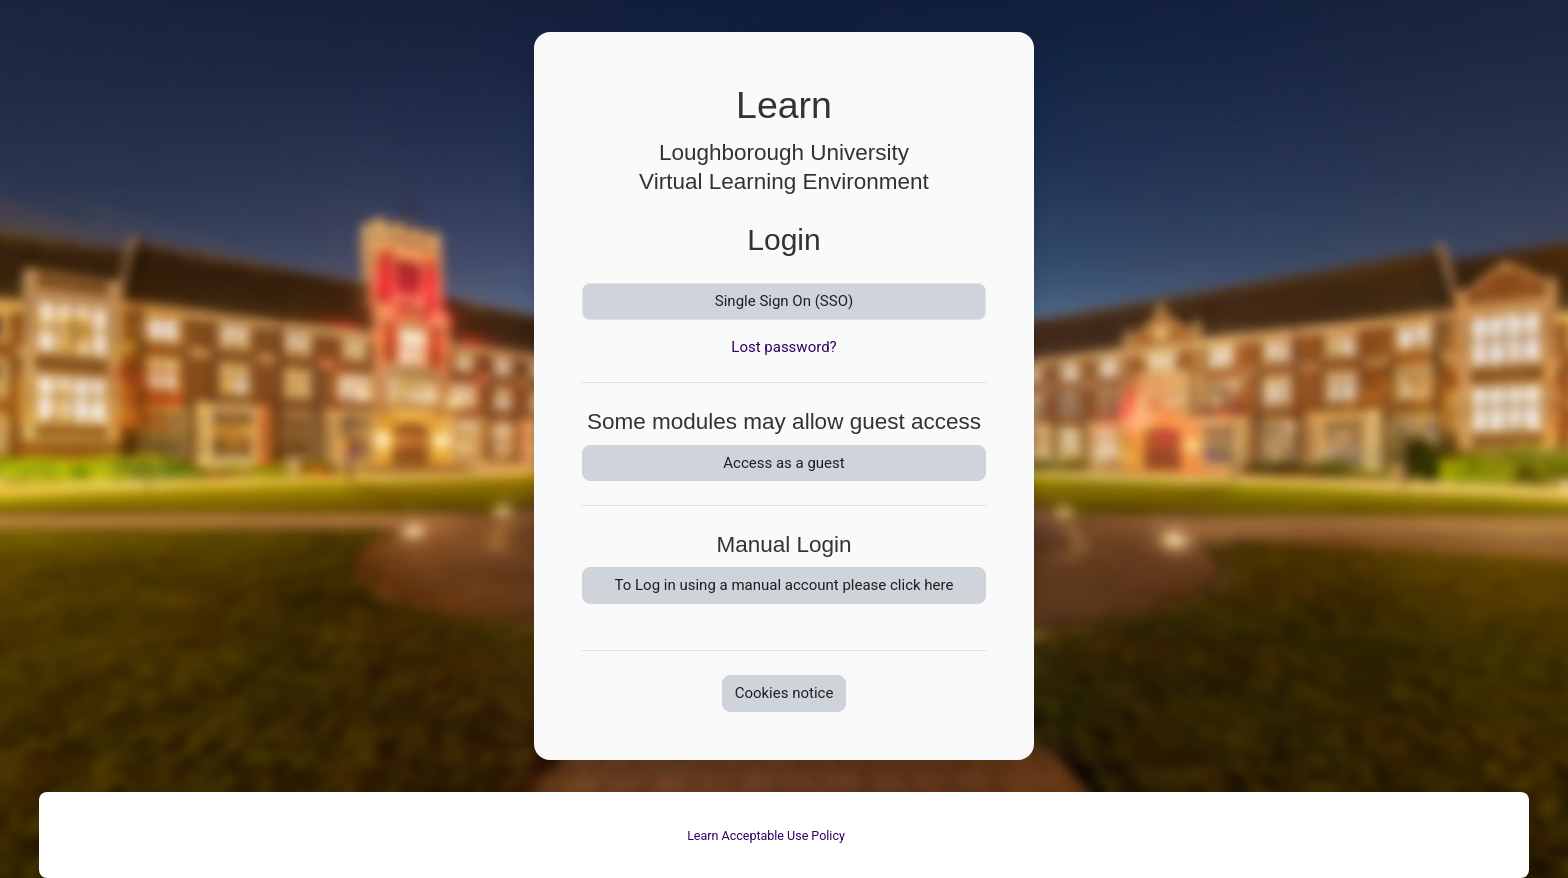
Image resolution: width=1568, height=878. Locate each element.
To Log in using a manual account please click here (784, 585)
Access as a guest (783, 463)
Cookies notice (784, 693)
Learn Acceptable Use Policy (766, 835)
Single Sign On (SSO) (784, 301)
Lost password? (783, 347)
